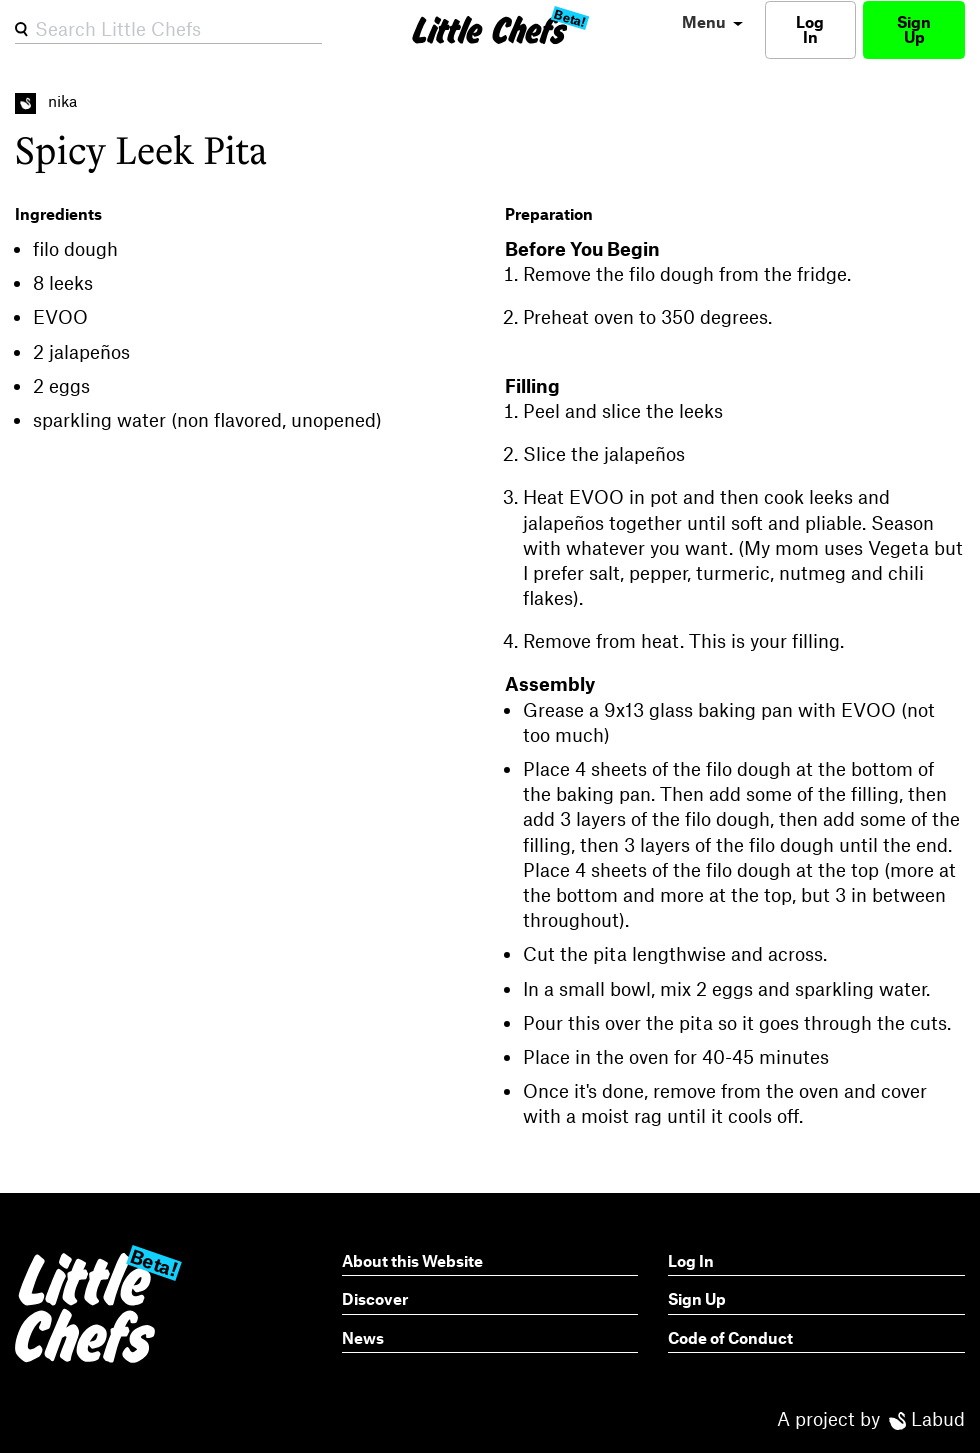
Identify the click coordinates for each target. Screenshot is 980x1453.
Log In (810, 29)
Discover (375, 1298)
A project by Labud (871, 1418)
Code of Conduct (730, 1337)
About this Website (412, 1260)
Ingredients (58, 213)
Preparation (549, 213)
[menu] (709, 22)
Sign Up (914, 29)
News (363, 1337)
